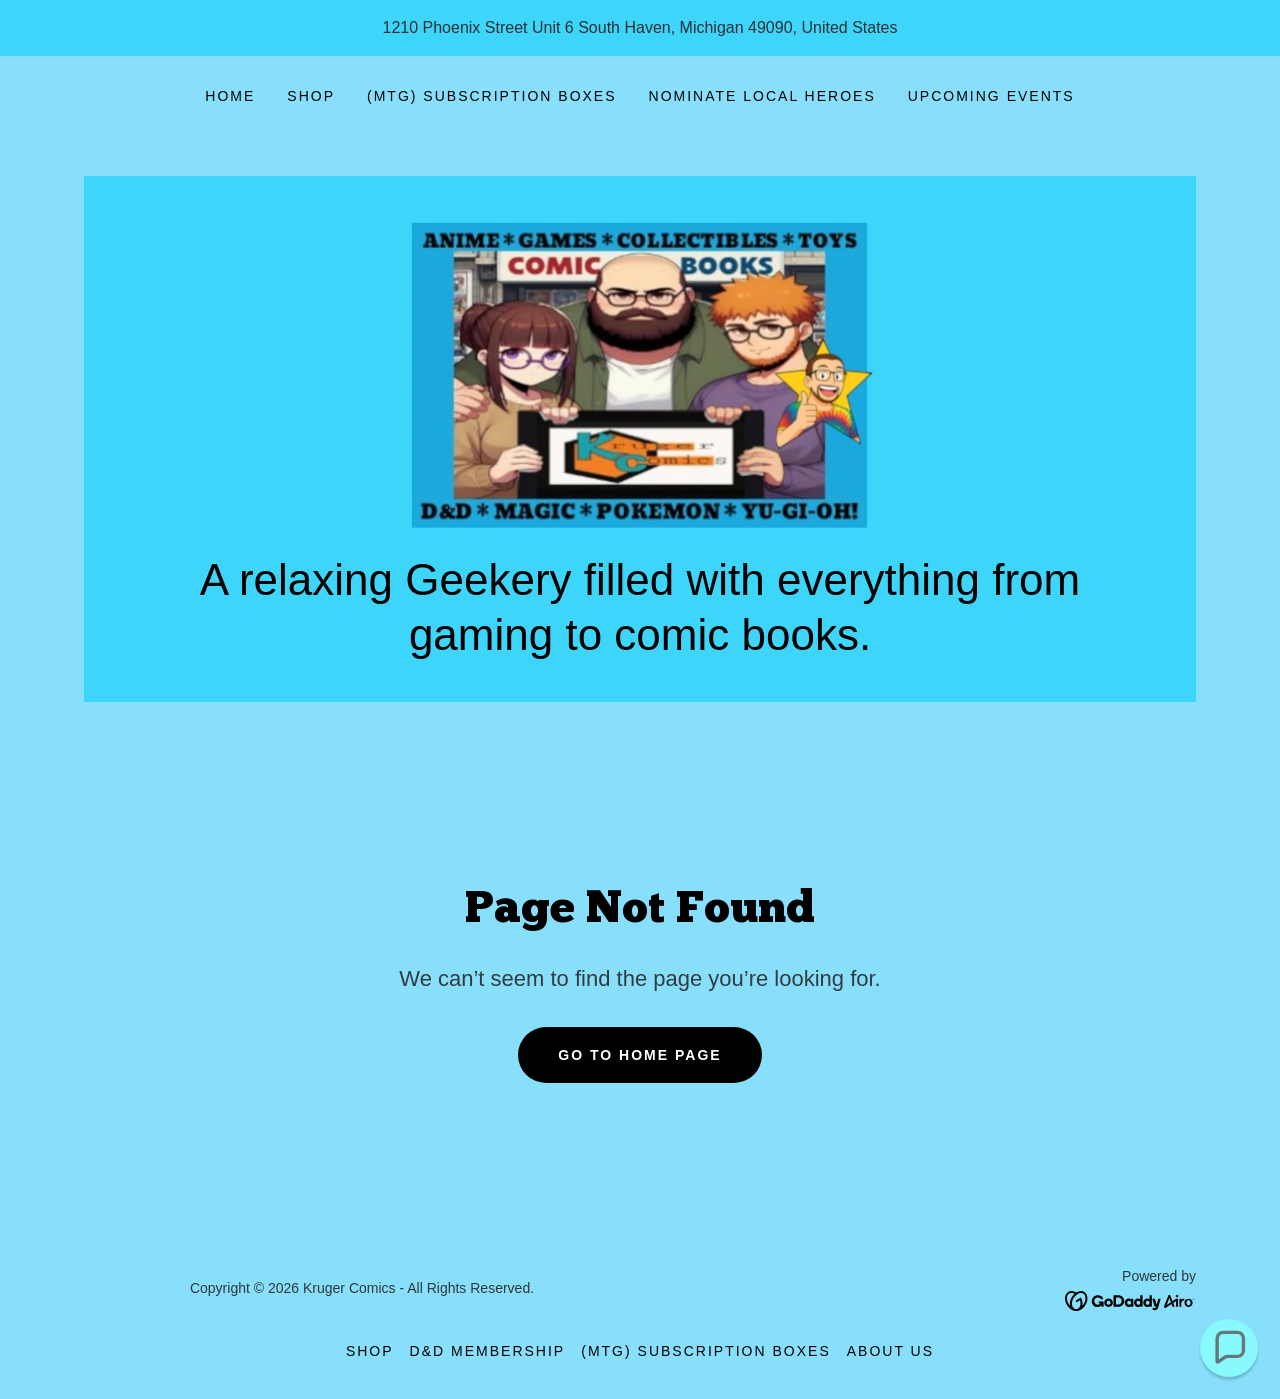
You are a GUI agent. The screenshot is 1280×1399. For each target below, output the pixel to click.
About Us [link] (890, 1351)
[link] (639, 374)
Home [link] (230, 96)
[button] (1229, 1348)
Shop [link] (311, 96)
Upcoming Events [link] (991, 96)
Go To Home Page (639, 1055)
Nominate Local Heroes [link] (762, 96)
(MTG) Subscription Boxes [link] (492, 96)
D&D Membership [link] (488, 1351)
